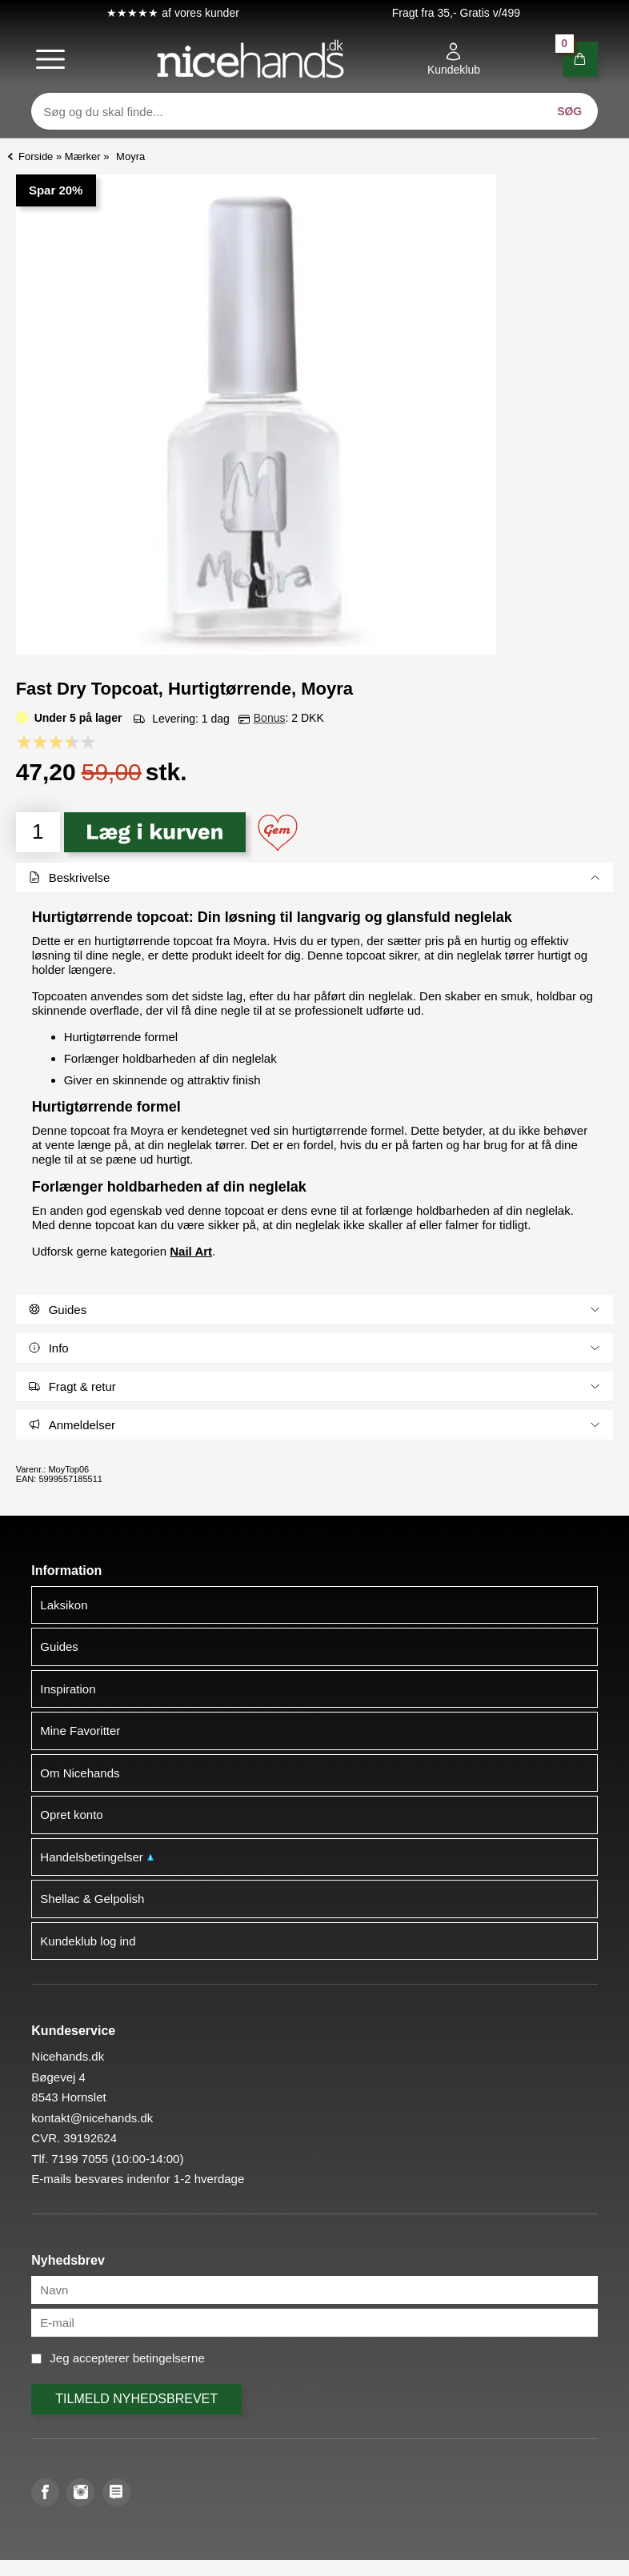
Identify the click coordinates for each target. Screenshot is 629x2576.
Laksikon (63, 1605)
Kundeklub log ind (87, 1941)
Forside (35, 156)
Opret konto (71, 1814)
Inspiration (67, 1689)
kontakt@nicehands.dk (92, 2118)
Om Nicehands (79, 1773)
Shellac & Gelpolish (92, 1898)
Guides (59, 1646)
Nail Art (191, 1251)
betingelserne (169, 2358)
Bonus (270, 717)
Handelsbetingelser (97, 1857)
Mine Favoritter (80, 1730)
